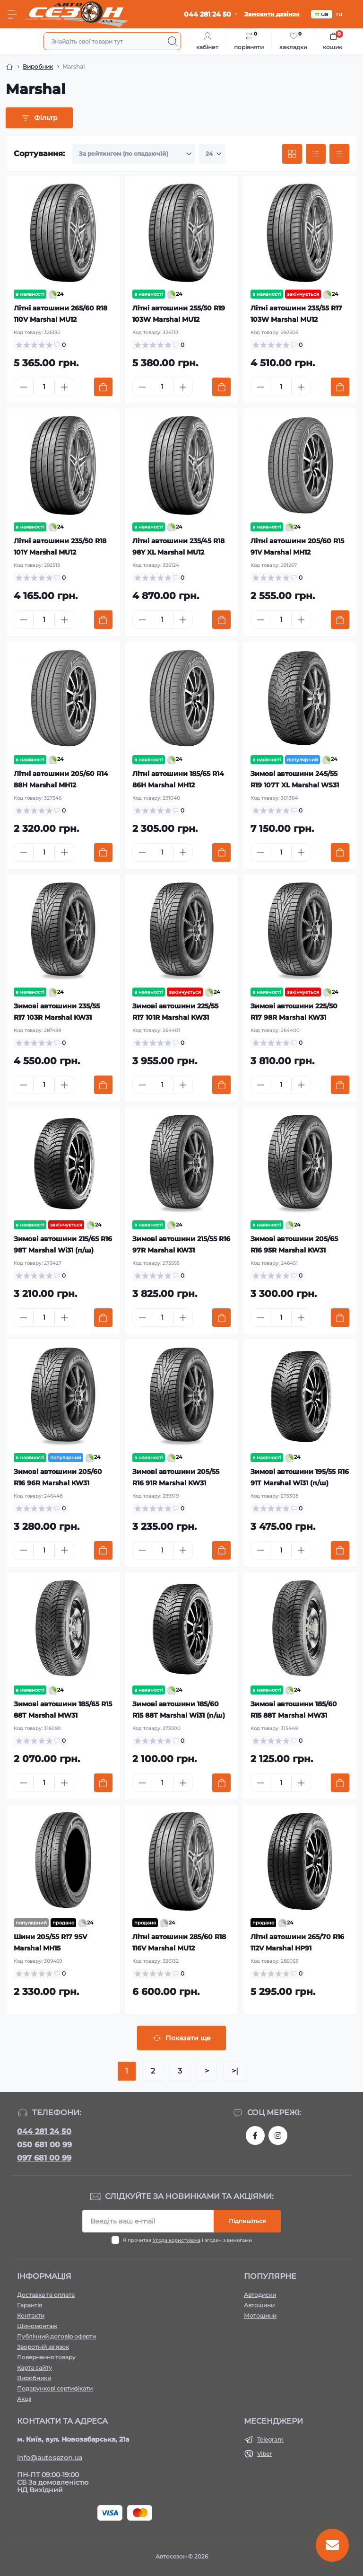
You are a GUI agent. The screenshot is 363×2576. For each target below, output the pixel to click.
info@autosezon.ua (49, 2457)
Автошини (259, 2305)
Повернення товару (46, 2357)
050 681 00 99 (44, 2144)
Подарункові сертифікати (55, 2388)
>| (235, 2070)
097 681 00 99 (44, 2157)
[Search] (172, 41)
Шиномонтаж (37, 2325)
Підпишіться (247, 2220)
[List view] (316, 154)
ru (339, 14)
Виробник (38, 66)
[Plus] (64, 387)
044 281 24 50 (44, 2131)
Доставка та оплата (46, 2294)
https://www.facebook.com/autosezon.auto (255, 2135)
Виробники (34, 2378)
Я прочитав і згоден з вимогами (187, 2240)
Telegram (270, 2439)
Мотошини (260, 2315)
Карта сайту (34, 2367)
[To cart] (103, 387)
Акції (24, 2398)
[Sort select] (133, 154)
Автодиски (260, 2294)
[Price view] (339, 154)
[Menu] (12, 14)
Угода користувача (176, 2240)
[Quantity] (44, 387)
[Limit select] (212, 154)
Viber (264, 2453)
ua (321, 14)
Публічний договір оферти (56, 2336)
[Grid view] (292, 154)
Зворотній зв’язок (43, 2346)
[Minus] (23, 387)
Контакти (30, 2315)
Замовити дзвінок (272, 14)
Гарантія (29, 2305)
